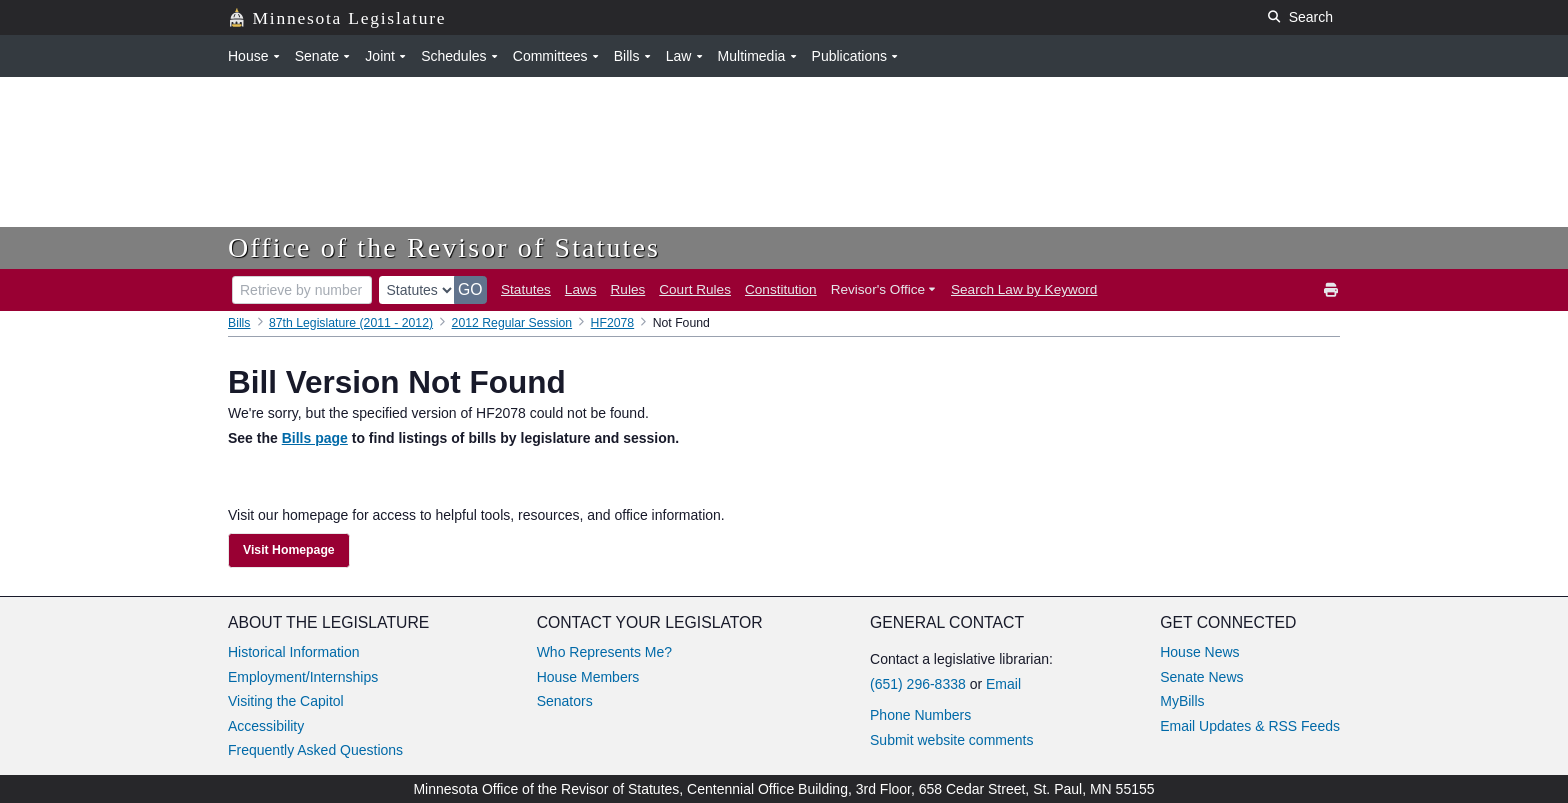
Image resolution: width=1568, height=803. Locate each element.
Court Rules (695, 289)
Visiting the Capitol (286, 701)
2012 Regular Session (512, 323)
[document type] (417, 290)
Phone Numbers (920, 715)
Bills (239, 323)
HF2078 (613, 323)
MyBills (1182, 701)
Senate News (1201, 677)
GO (470, 289)
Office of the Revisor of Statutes (444, 247)
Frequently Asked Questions (315, 750)
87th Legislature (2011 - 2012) (351, 323)
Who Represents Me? (604, 652)
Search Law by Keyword (1024, 289)
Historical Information (294, 652)
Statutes (526, 289)
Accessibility (266, 726)
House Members (588, 677)
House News (1199, 652)
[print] (1332, 290)
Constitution (781, 289)
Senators (565, 701)
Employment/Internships (303, 677)
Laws (581, 289)
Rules (628, 289)
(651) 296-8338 (918, 684)
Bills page (315, 438)
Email (1003, 684)
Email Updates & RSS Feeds (1250, 726)
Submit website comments (951, 740)
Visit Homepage (289, 550)
